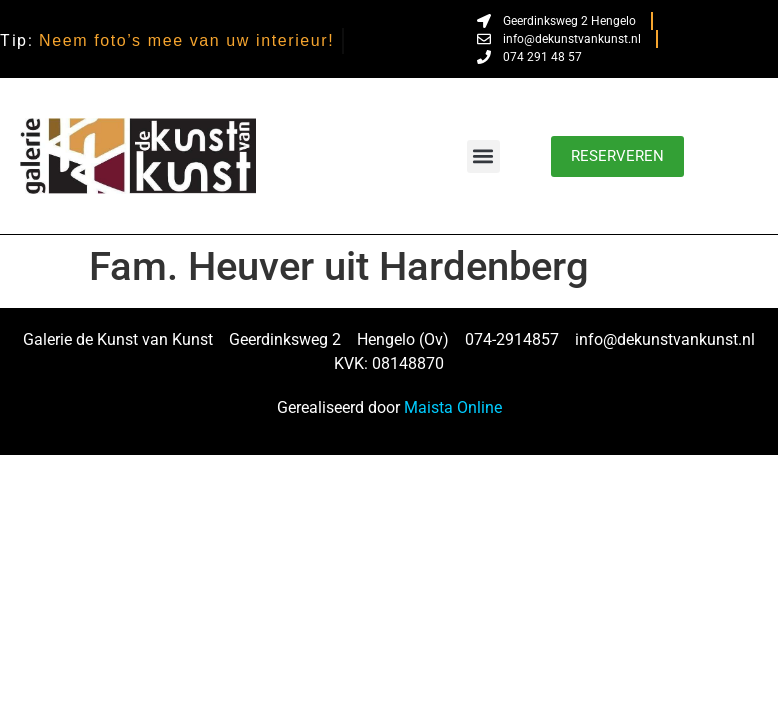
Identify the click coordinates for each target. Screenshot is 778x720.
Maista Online (453, 407)
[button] (483, 156)
